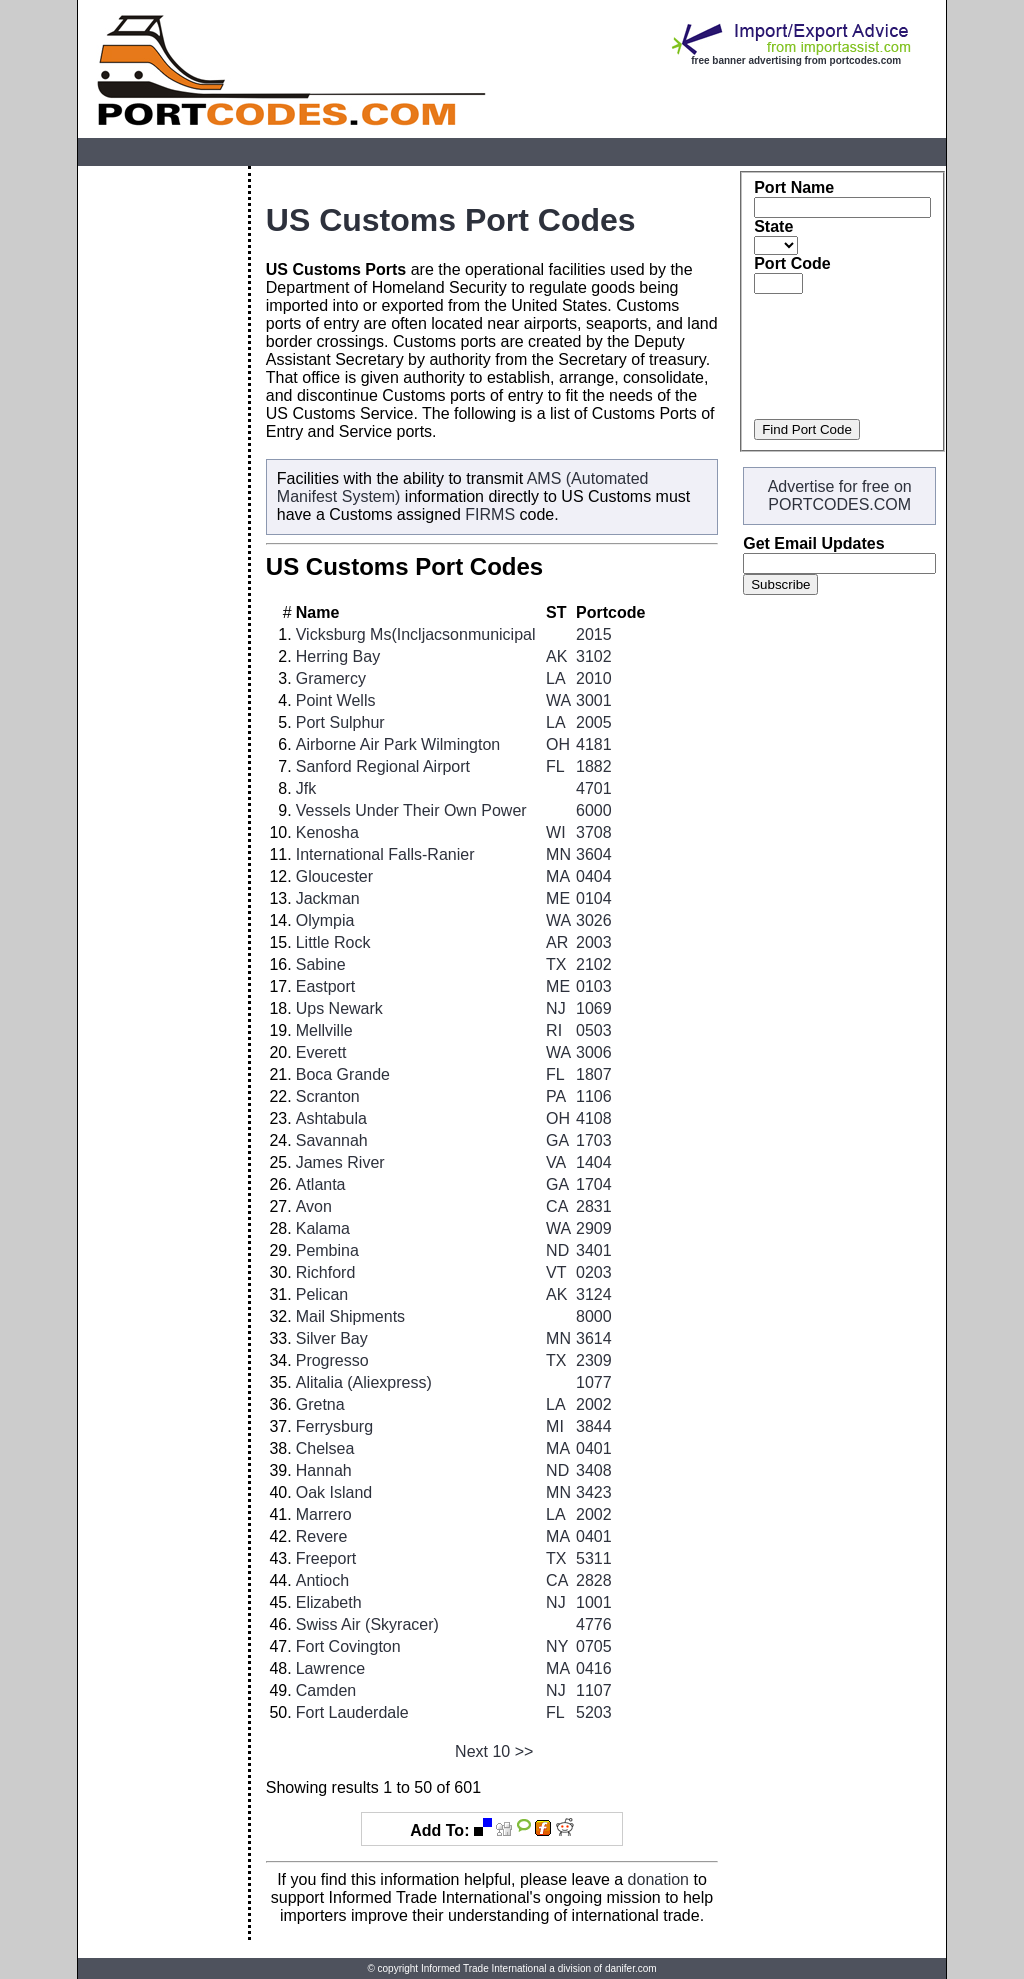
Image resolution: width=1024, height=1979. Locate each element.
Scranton (328, 1096)
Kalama (323, 1228)
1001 (594, 1602)
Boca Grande (343, 1074)
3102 (594, 656)
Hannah (324, 1470)
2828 (594, 1580)
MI (555, 1426)
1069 (594, 1008)
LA (556, 678)
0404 (594, 876)
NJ (556, 1008)
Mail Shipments (350, 1316)
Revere (322, 1536)
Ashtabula (331, 1118)
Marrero (324, 1514)
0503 (594, 1030)
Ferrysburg (334, 1426)
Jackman (328, 898)
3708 (594, 832)
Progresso (332, 1360)
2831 (594, 1206)
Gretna (320, 1404)
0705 (594, 1646)
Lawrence (330, 1668)
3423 (594, 1492)
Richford (326, 1272)
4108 (594, 1118)
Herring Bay (338, 656)
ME (558, 898)
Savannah (332, 1140)
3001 (594, 700)
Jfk (306, 788)
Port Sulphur (340, 722)
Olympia (325, 920)
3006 (594, 1052)
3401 (594, 1250)
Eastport (326, 986)
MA (558, 876)
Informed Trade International (484, 1968)
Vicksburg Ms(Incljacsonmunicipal (416, 634)
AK (556, 656)
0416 (594, 1668)
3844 (594, 1426)
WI (556, 832)
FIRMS (490, 514)
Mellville (324, 1030)
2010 (594, 678)
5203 (594, 1712)
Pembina (327, 1250)
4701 (594, 788)
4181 (594, 744)
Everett (321, 1052)
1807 (594, 1074)
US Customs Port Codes (451, 220)
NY (557, 1646)
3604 (594, 854)
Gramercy (331, 678)
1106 (594, 1096)
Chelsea (325, 1448)
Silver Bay (332, 1338)
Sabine (321, 964)
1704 (594, 1184)
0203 (594, 1272)
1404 (594, 1162)
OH (558, 744)
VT (556, 1272)
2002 (594, 1404)
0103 (594, 986)
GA (557, 1140)
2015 (594, 634)
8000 (594, 1316)
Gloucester (334, 876)
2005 (594, 722)
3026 (594, 920)
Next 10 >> (494, 1751)
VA (556, 1162)
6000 (594, 810)
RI (554, 1030)
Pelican (322, 1294)
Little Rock (333, 942)
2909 (594, 1228)
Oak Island (334, 1492)
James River (340, 1162)
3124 (594, 1294)
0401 (594, 1448)
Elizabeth (329, 1602)
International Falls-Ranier (385, 854)
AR (557, 942)
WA (558, 700)
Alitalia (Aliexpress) (364, 1382)
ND (557, 1250)
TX (556, 964)
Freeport (326, 1558)
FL (555, 766)
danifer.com (631, 1968)
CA (557, 1206)
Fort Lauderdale (352, 1712)
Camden (326, 1690)
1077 (594, 1382)
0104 (594, 898)
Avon (314, 1206)
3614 (594, 1338)
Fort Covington (348, 1646)
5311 (594, 1558)
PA (556, 1096)
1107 (594, 1690)
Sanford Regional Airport (383, 766)
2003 (594, 942)
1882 (594, 766)
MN (558, 854)
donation (658, 1879)
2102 (594, 964)
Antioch (322, 1580)
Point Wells (336, 700)
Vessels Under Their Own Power (411, 810)
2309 (594, 1360)
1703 (594, 1140)
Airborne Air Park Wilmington (398, 744)
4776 (594, 1624)
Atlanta (321, 1184)
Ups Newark (339, 1008)
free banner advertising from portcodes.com (796, 60)
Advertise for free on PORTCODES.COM (840, 495)
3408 (594, 1470)
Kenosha (327, 832)
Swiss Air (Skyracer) (367, 1624)
